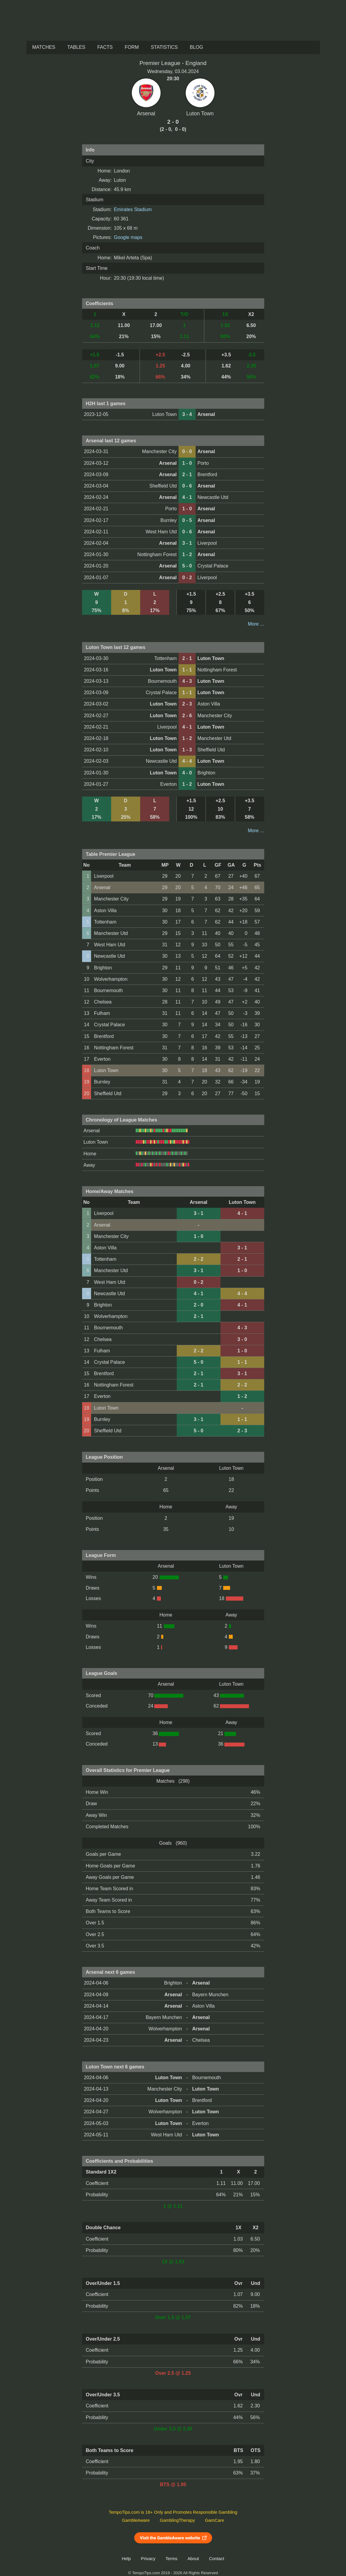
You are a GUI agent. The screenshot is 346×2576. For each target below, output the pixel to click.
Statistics (164, 47)
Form (132, 47)
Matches (43, 47)
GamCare (214, 2520)
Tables (76, 47)
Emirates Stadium (133, 209)
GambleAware (136, 2520)
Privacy (148, 2558)
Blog (196, 47)
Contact (216, 2558)
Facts (105, 47)
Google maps (128, 237)
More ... (256, 623)
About (193, 2558)
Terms (171, 2558)
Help (126, 2558)
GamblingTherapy (177, 2520)
